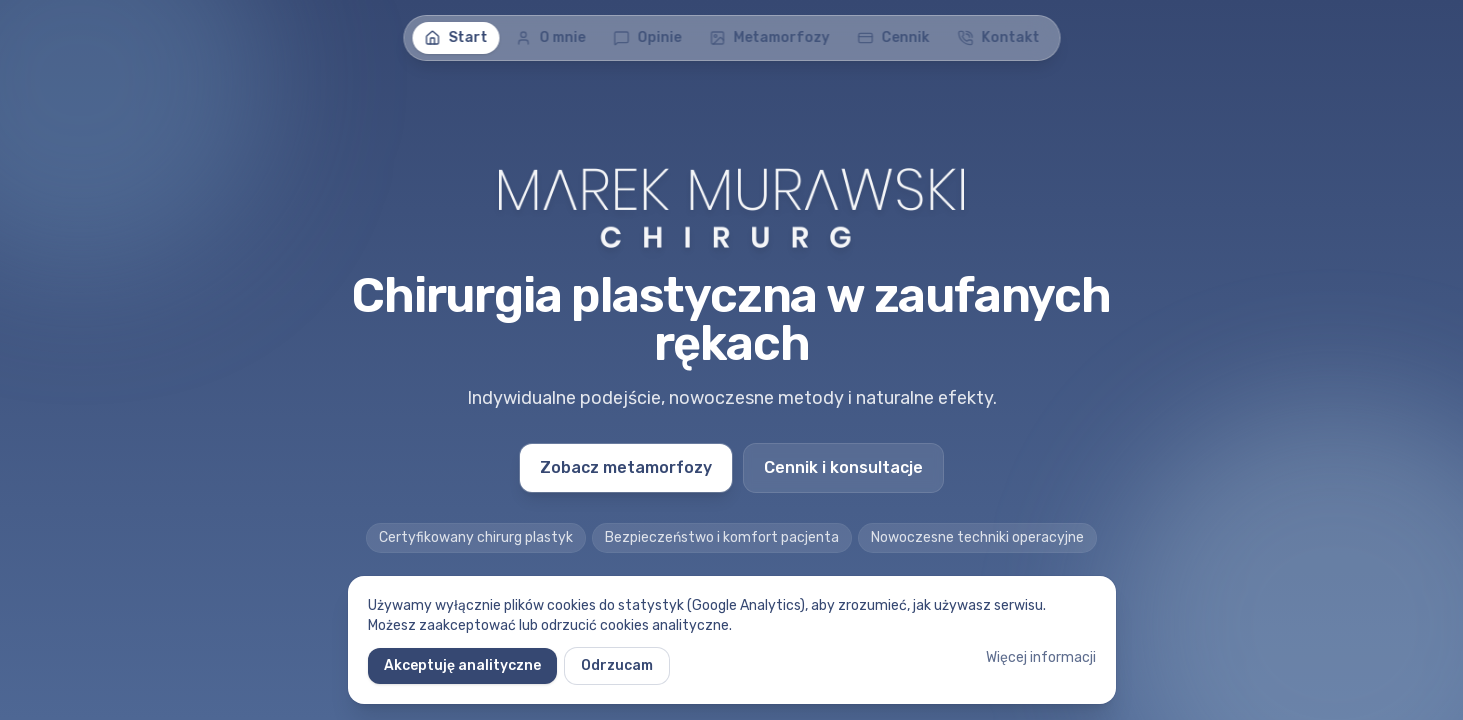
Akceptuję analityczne (462, 665)
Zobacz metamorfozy (626, 467)
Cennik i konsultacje (843, 467)
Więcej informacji (1041, 657)
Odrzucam (617, 665)
